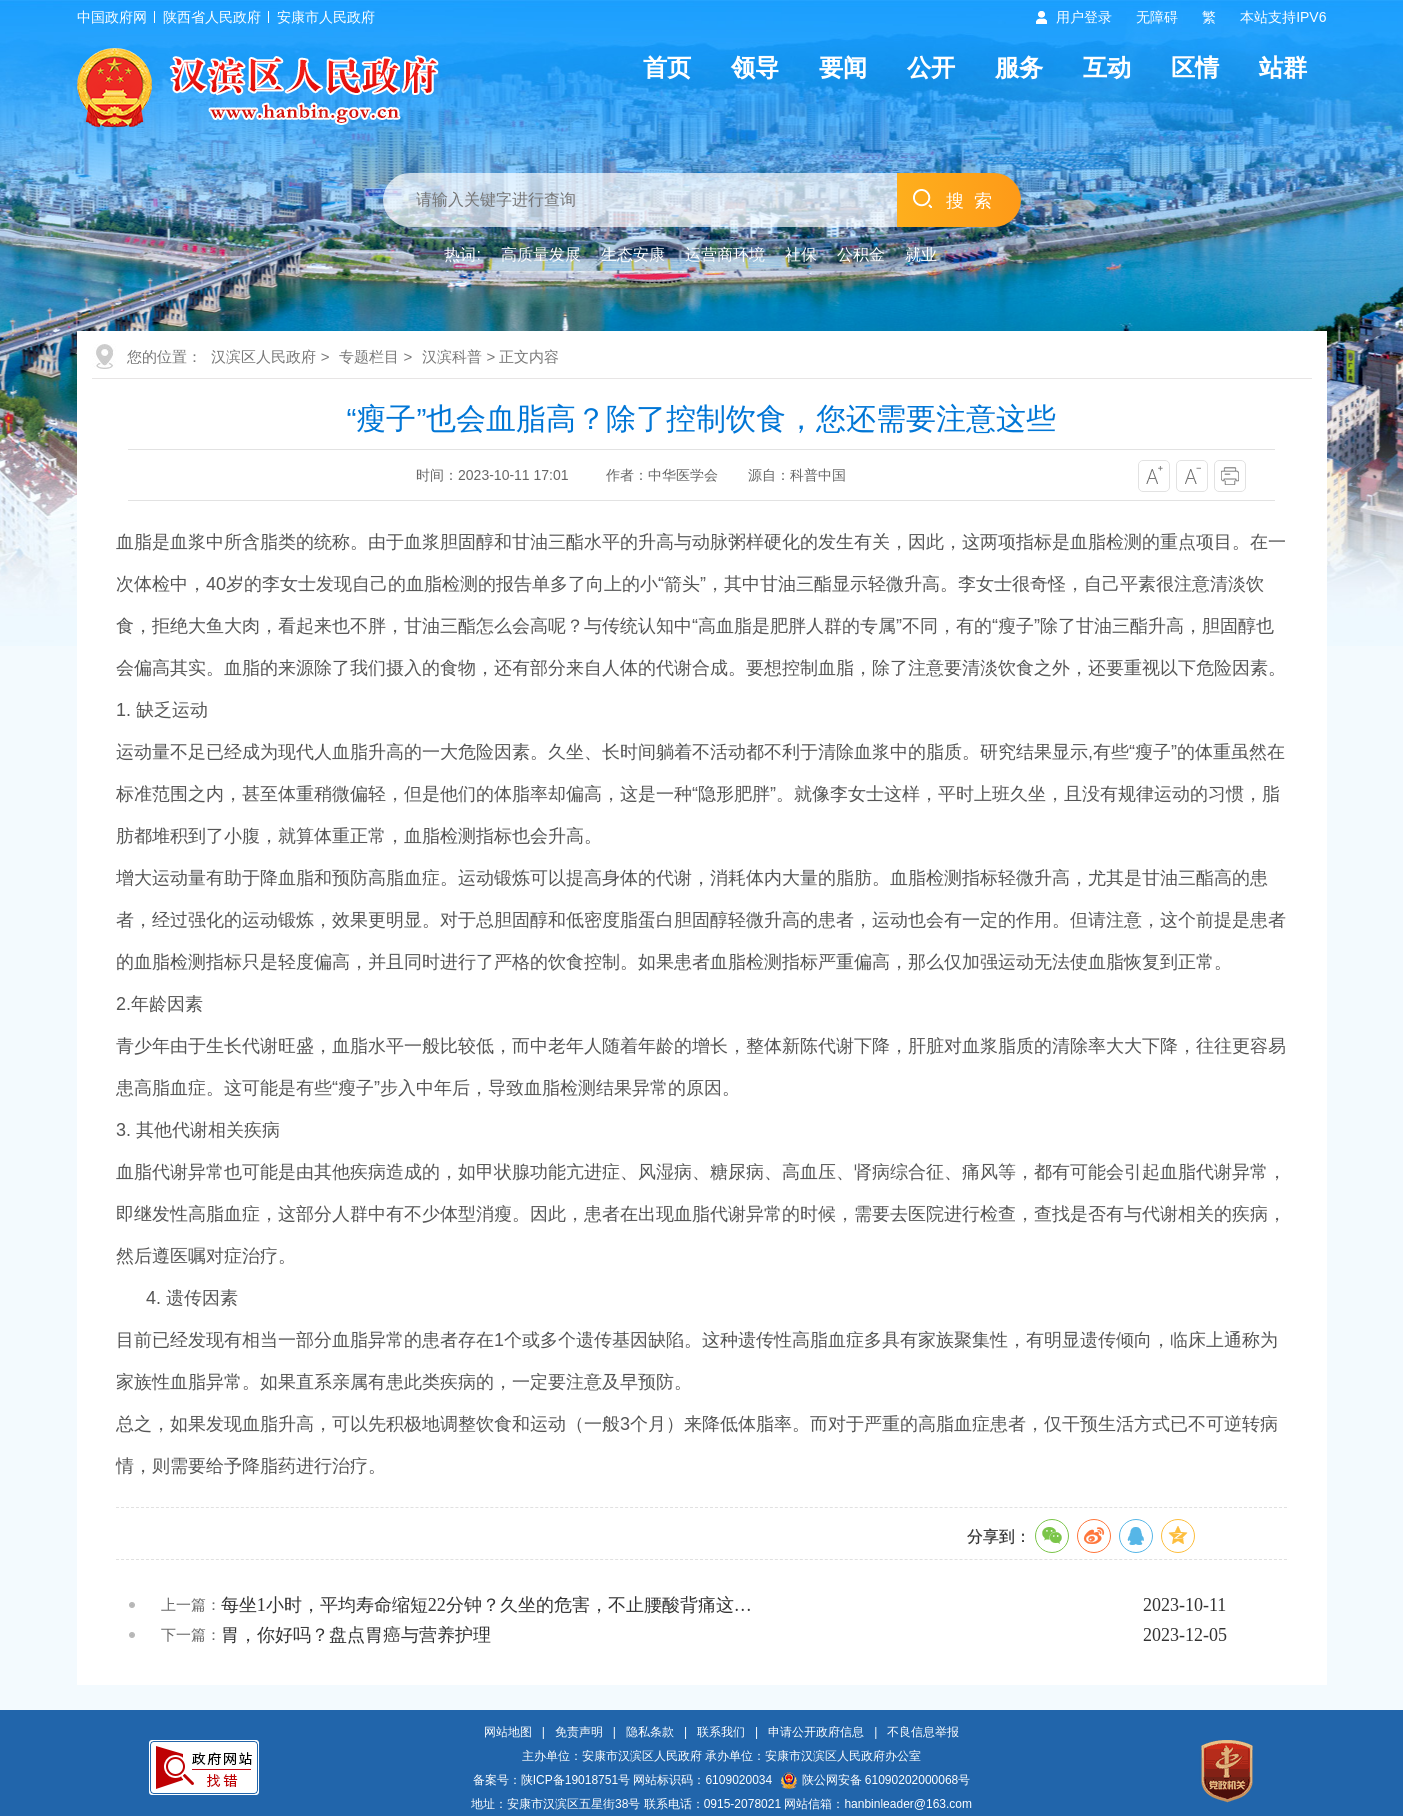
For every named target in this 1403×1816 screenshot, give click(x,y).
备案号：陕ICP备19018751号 (551, 1780)
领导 (755, 67)
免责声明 (579, 1732)
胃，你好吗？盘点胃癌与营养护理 (356, 1635)
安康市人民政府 (326, 17)
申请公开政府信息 (816, 1732)
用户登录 (1084, 17)
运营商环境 (725, 254)
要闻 (843, 67)
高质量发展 (541, 254)
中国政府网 (112, 17)
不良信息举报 (923, 1732)
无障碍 (1157, 17)
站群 (1283, 67)
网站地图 (508, 1732)
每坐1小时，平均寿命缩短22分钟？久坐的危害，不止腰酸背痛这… (486, 1605)
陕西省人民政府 (212, 17)
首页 (667, 67)
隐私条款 (650, 1732)
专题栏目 (369, 356)
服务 (1019, 67)
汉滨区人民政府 (263, 356)
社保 (801, 254)
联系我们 (721, 1732)
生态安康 (633, 254)
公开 (931, 67)
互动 (1107, 67)
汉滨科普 (452, 356)
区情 (1195, 67)
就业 (921, 254)
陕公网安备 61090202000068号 (876, 1780)
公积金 (861, 254)
